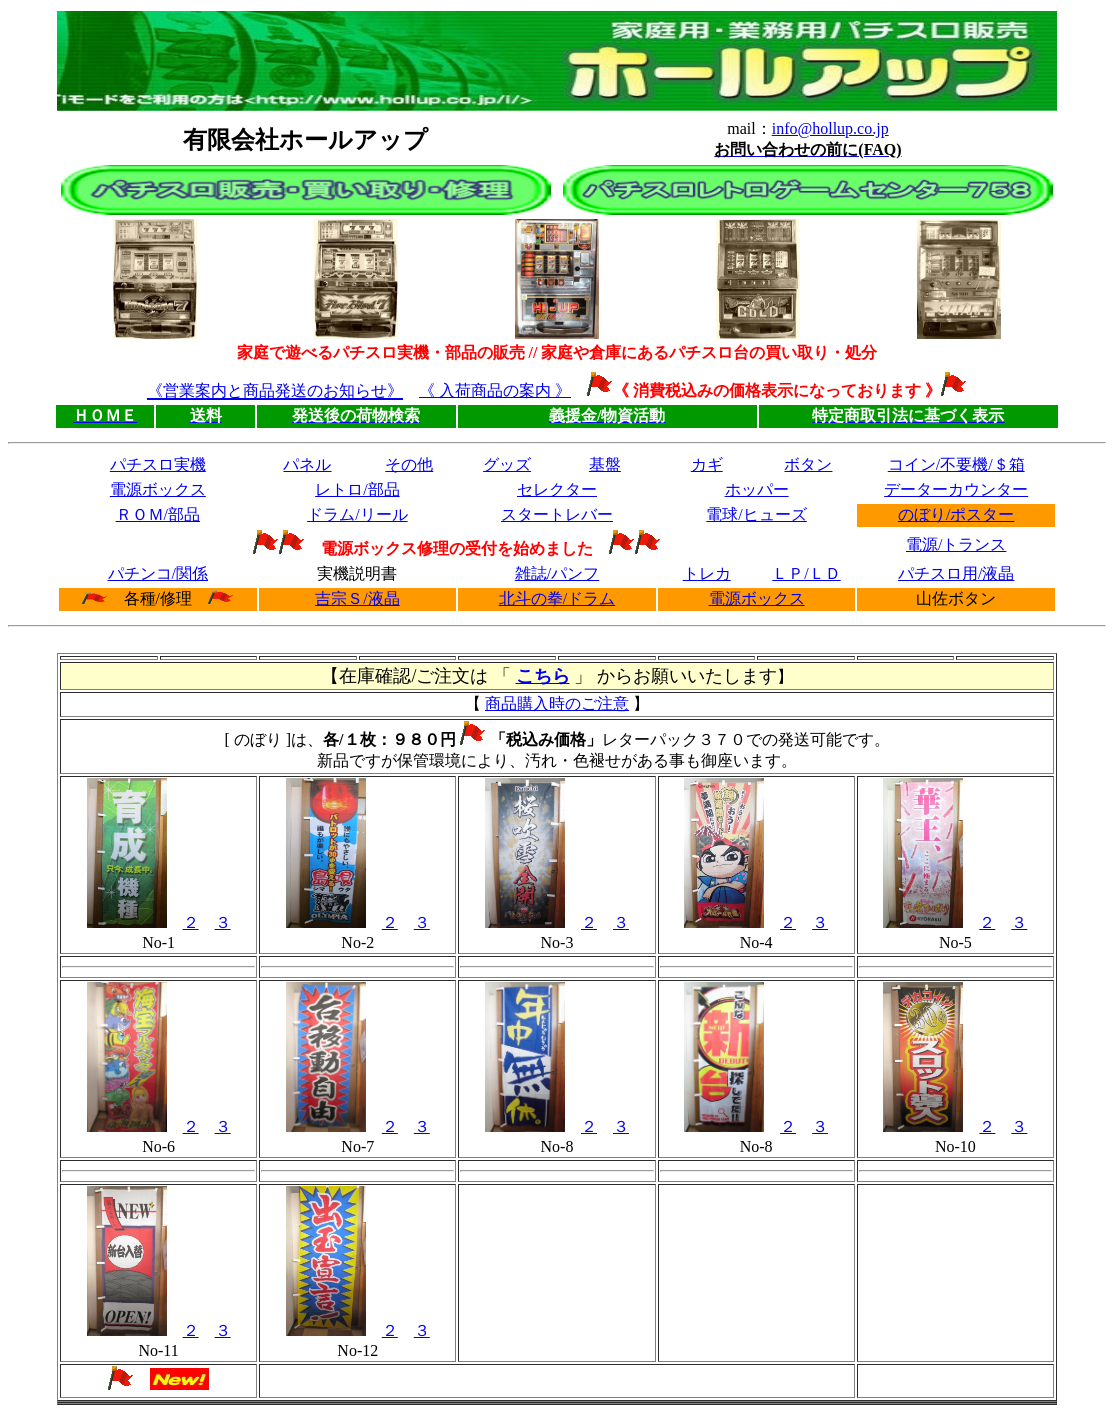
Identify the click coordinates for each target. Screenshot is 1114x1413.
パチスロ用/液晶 (956, 573)
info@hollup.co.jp (830, 128)
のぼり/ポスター (956, 514)
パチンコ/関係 (158, 573)
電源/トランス (956, 544)
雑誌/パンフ (557, 573)
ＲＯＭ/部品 (158, 514)
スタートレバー (557, 514)
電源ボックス (158, 489)
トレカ (707, 573)
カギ (707, 464)
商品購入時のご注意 (557, 703)
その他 (409, 464)
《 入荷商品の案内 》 (495, 390)
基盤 (605, 464)
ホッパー (757, 489)
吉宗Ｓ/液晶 (357, 598)
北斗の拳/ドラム (557, 598)
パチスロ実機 (158, 464)
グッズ (507, 464)
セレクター (557, 489)
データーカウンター (956, 489)
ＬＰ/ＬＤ (806, 573)
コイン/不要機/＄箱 (956, 464)
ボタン (808, 464)
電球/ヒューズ (756, 514)
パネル (307, 464)
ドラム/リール (357, 514)
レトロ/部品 (357, 489)
